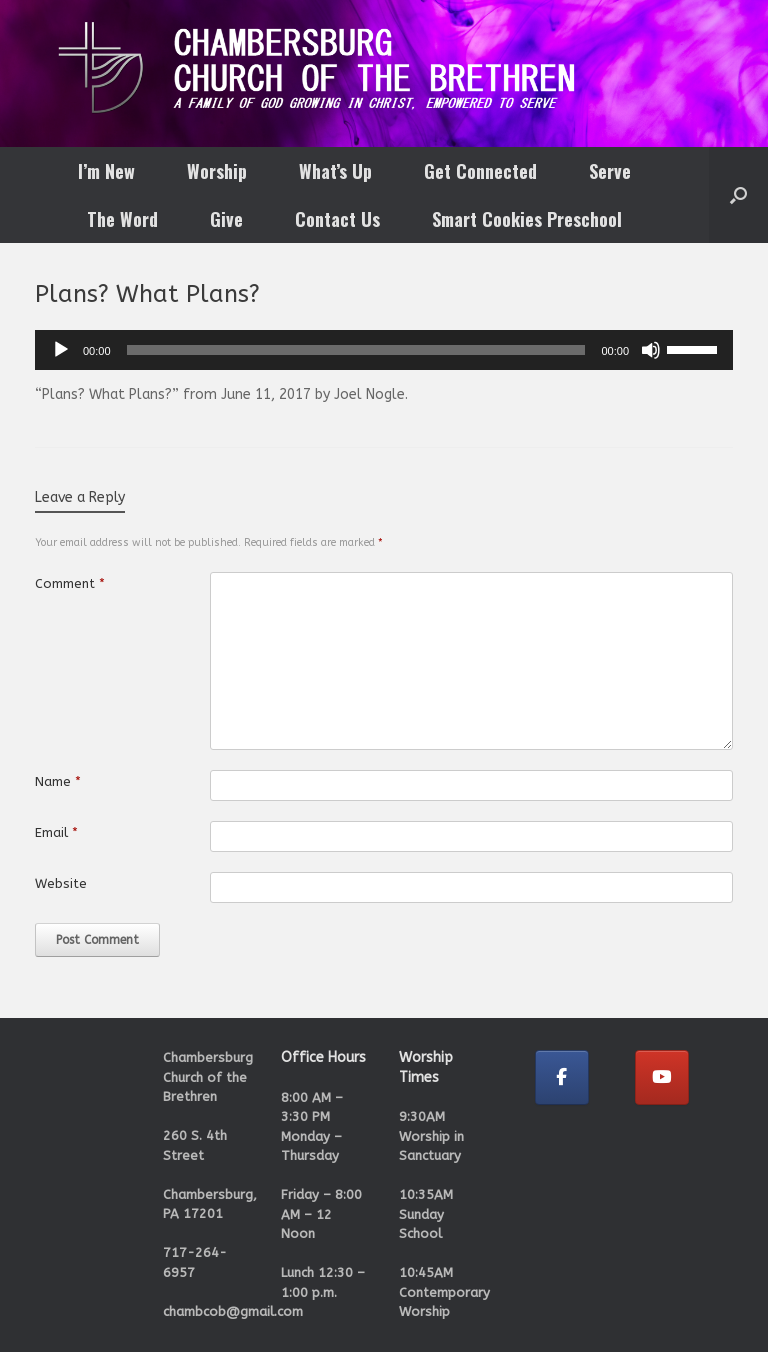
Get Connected (480, 171)
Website (61, 883)
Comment (70, 583)
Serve (610, 171)
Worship (217, 171)
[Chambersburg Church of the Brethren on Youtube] (662, 1077)
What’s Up (335, 171)
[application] (384, 350)
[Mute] (651, 350)
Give (226, 219)
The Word (122, 219)
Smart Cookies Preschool (527, 219)
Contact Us (337, 219)
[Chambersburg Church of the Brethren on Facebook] (562, 1077)
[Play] (61, 350)
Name (58, 781)
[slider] (356, 350)
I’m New (106, 171)
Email (56, 832)
